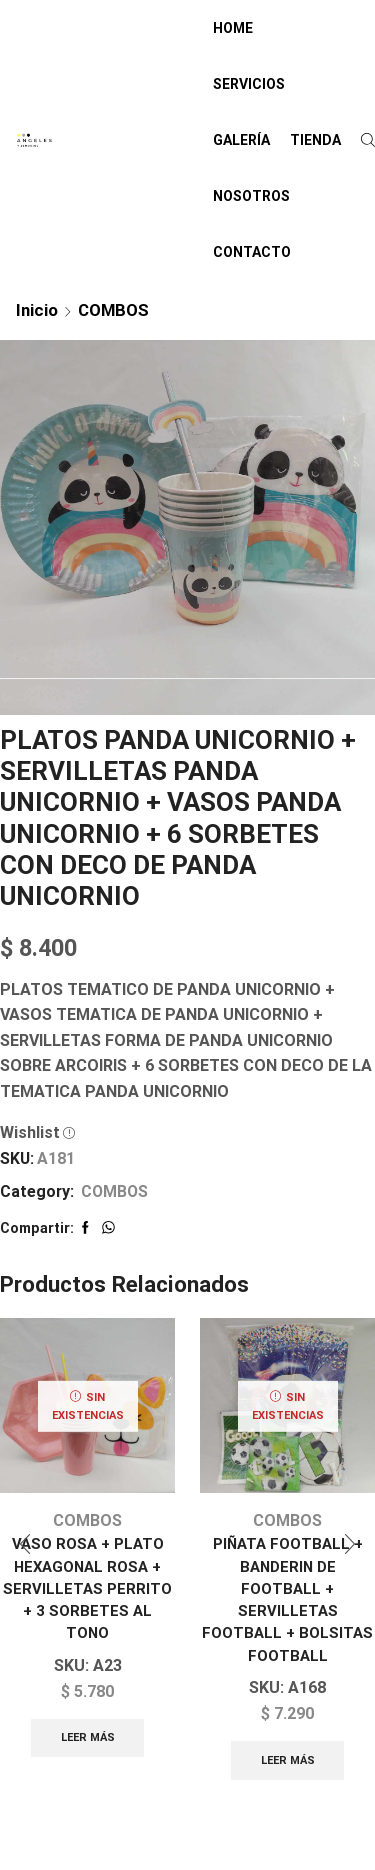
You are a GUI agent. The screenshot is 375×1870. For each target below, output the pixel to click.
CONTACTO (252, 252)
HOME (233, 28)
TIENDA (315, 140)
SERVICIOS (249, 84)
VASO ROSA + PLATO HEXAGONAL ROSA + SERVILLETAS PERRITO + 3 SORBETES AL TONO (87, 1588)
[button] (25, 1544)
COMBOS (113, 310)
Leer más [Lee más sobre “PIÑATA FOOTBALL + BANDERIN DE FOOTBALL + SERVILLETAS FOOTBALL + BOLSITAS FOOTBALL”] (288, 1760)
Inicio (37, 310)
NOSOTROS (251, 196)
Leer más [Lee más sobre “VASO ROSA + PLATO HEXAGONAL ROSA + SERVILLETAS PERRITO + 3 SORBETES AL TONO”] (88, 1737)
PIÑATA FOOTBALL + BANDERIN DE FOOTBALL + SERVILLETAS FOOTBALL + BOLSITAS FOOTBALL (287, 1599)
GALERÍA (241, 140)
